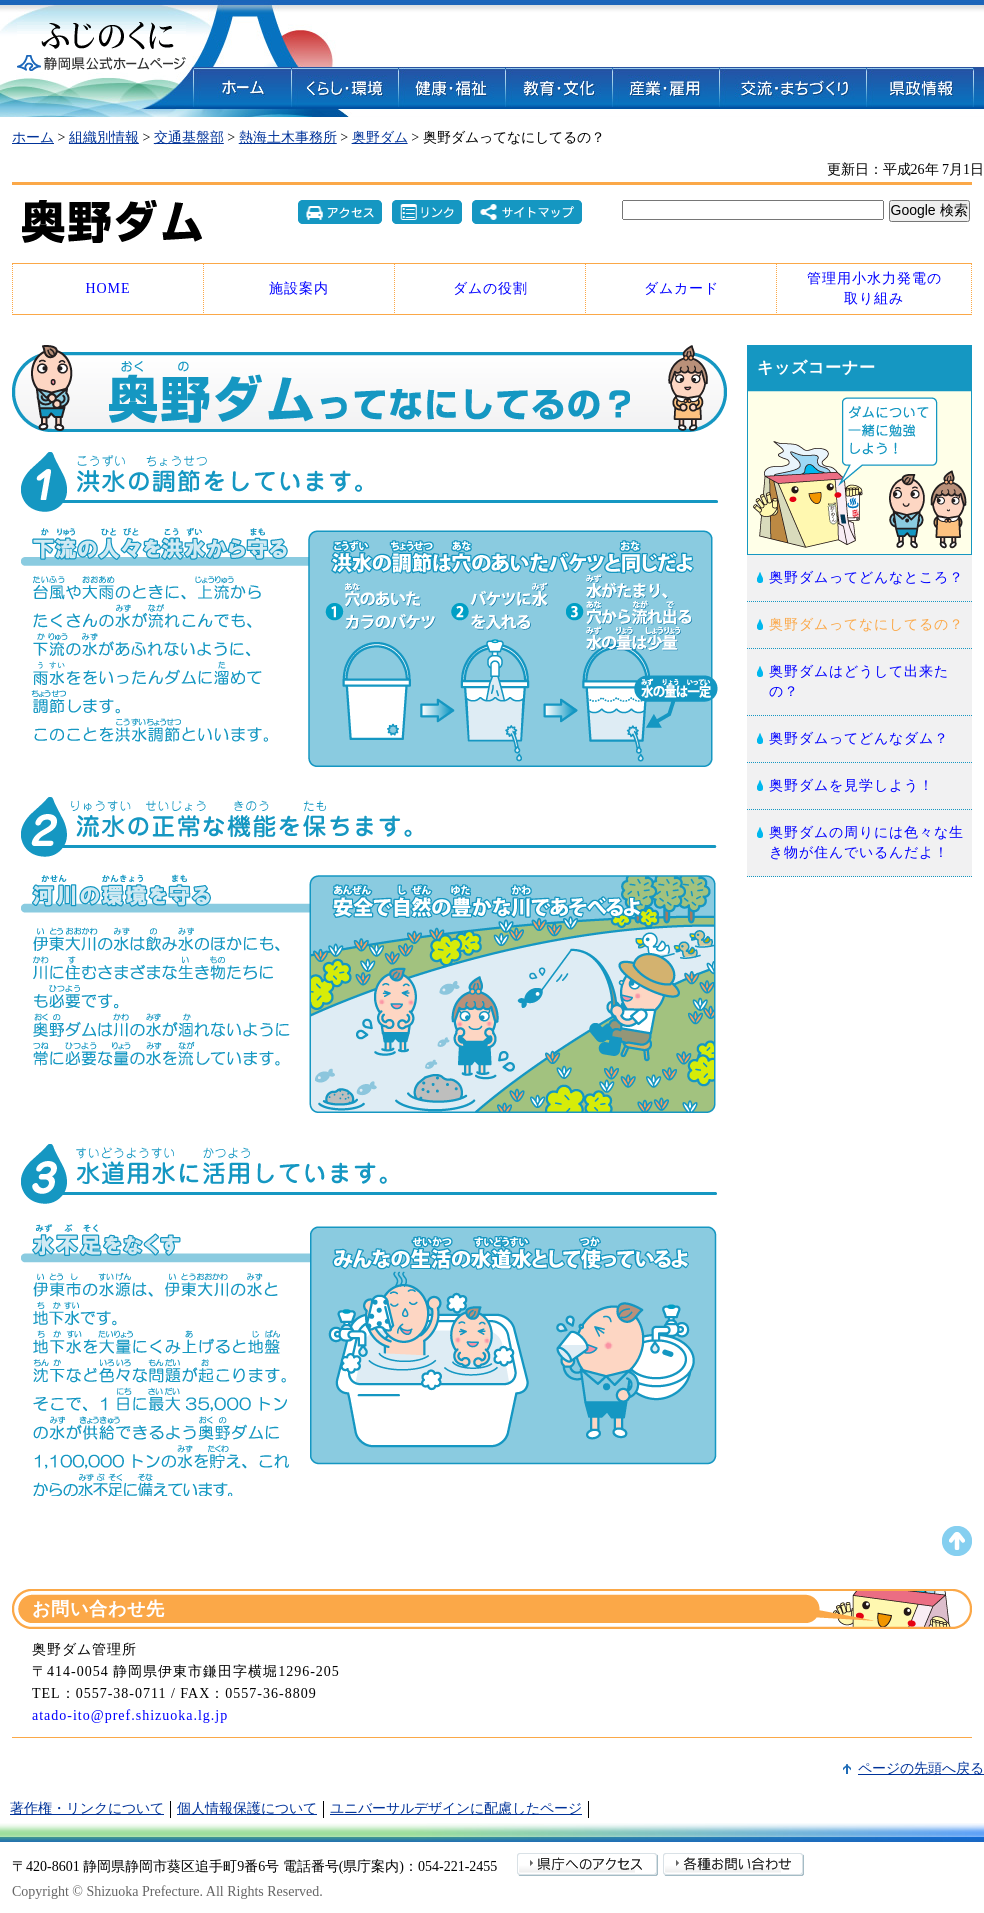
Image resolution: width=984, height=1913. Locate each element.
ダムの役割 (490, 288)
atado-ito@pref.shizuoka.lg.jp (130, 1715)
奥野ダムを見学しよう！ (851, 785)
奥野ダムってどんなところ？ (866, 577)
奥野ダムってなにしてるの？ (866, 624)
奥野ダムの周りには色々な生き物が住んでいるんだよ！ (866, 842)
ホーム (33, 137)
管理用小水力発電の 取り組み (874, 288)
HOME (107, 288)
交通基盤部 (189, 137)
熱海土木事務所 (288, 137)
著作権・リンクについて (87, 1808)
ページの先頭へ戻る (921, 1768)
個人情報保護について (247, 1808)
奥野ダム (380, 137)
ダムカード (681, 288)
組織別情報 (104, 137)
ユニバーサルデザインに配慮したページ (456, 1808)
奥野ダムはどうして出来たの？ (859, 681)
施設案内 (299, 288)
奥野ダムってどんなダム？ (859, 738)
